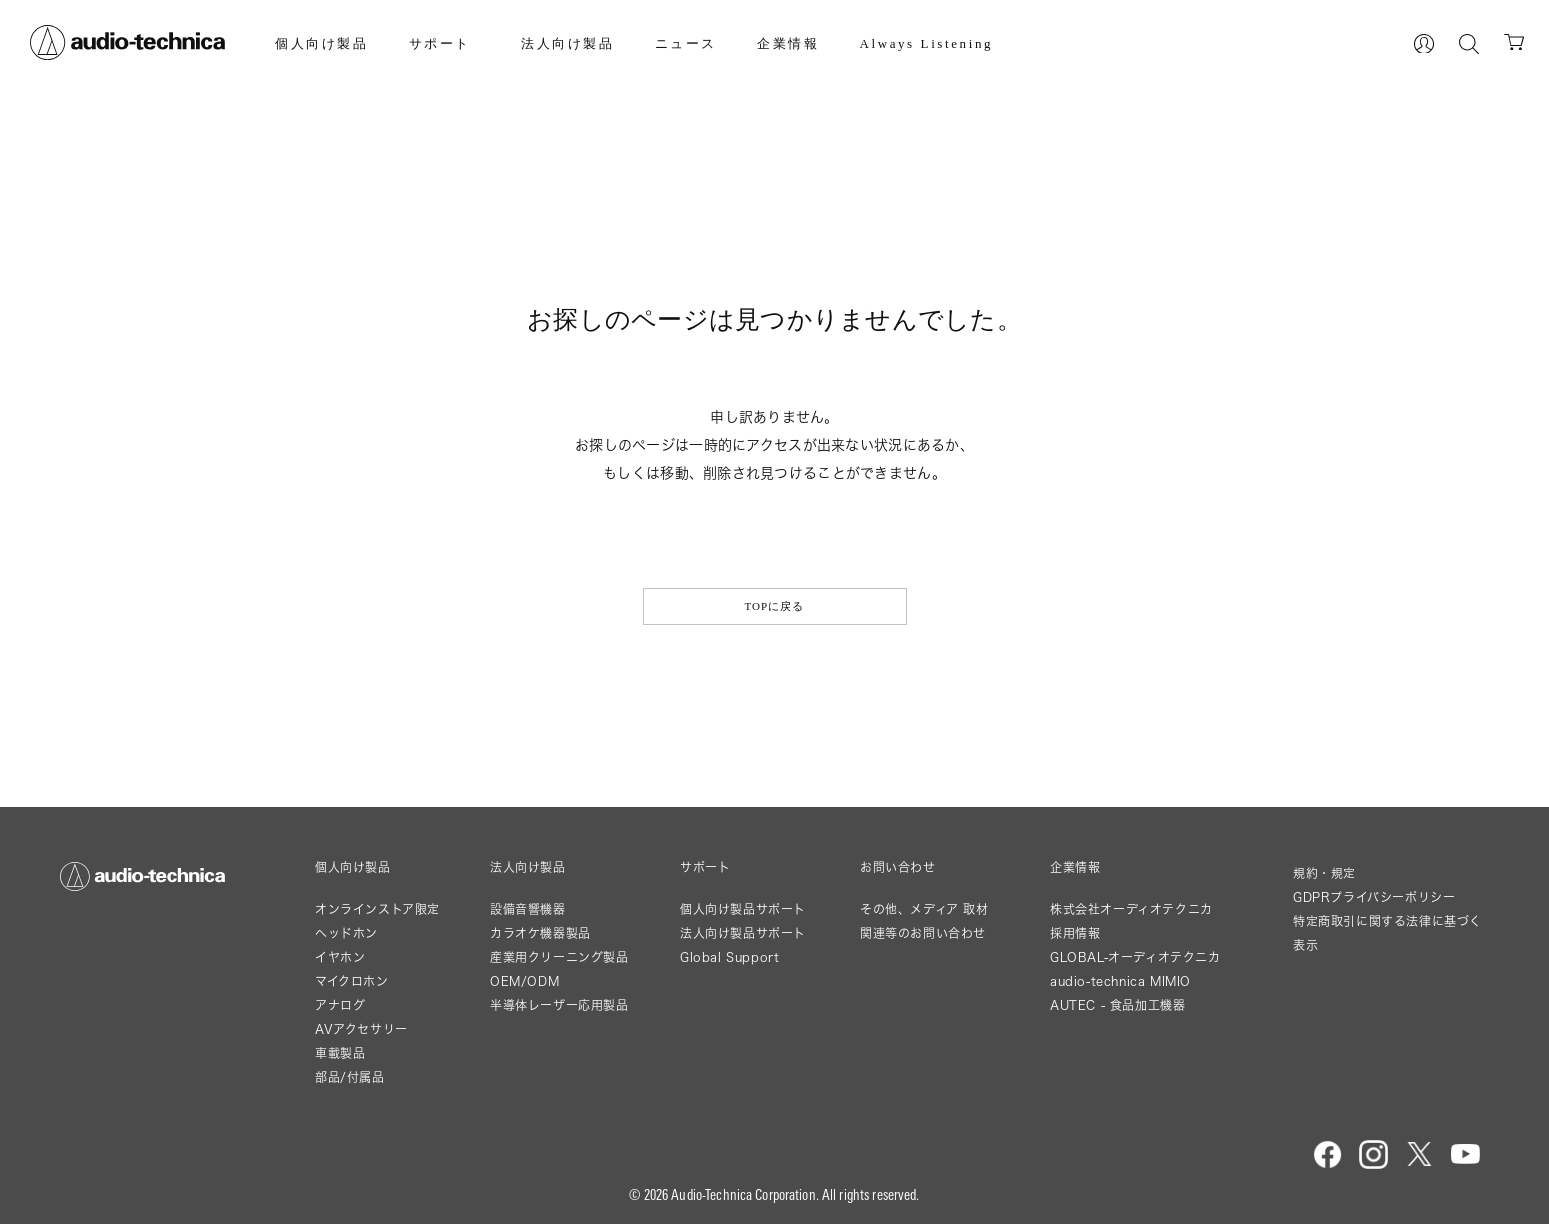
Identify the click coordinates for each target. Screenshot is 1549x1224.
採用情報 (1075, 933)
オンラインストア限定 (377, 909)
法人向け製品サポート (743, 933)
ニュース (686, 43)
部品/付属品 (350, 1077)
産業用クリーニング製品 (559, 957)
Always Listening (926, 43)
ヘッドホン (346, 933)
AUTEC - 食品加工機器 (1117, 1005)
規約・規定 (1324, 873)
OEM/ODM (524, 981)
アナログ (340, 1005)
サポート (440, 43)
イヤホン (340, 957)
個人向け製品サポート (743, 909)
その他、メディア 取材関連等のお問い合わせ (924, 921)
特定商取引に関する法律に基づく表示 (1387, 933)
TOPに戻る (774, 606)
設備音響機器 (528, 909)
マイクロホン (352, 981)
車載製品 (340, 1053)
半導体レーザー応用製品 (559, 1005)
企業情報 (788, 43)
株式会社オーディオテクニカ (1131, 909)
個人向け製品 (322, 43)
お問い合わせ (898, 868)
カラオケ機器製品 (540, 933)
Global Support (729, 957)
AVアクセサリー (361, 1029)
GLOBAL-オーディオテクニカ (1135, 957)
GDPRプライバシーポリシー (1374, 897)
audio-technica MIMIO (1120, 981)
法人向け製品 (568, 43)
